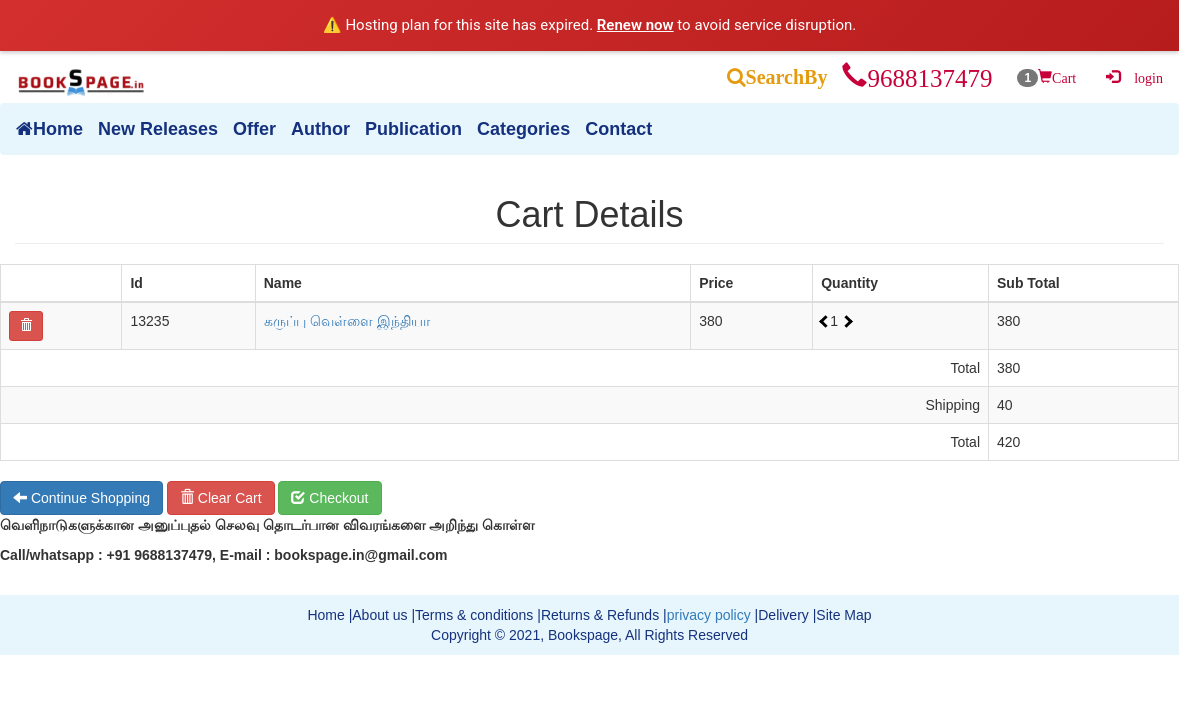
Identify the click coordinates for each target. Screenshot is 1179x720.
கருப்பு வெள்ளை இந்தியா (347, 321)
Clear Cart (221, 498)
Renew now (635, 25)
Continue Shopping (81, 498)
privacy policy (709, 615)
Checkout (329, 498)
